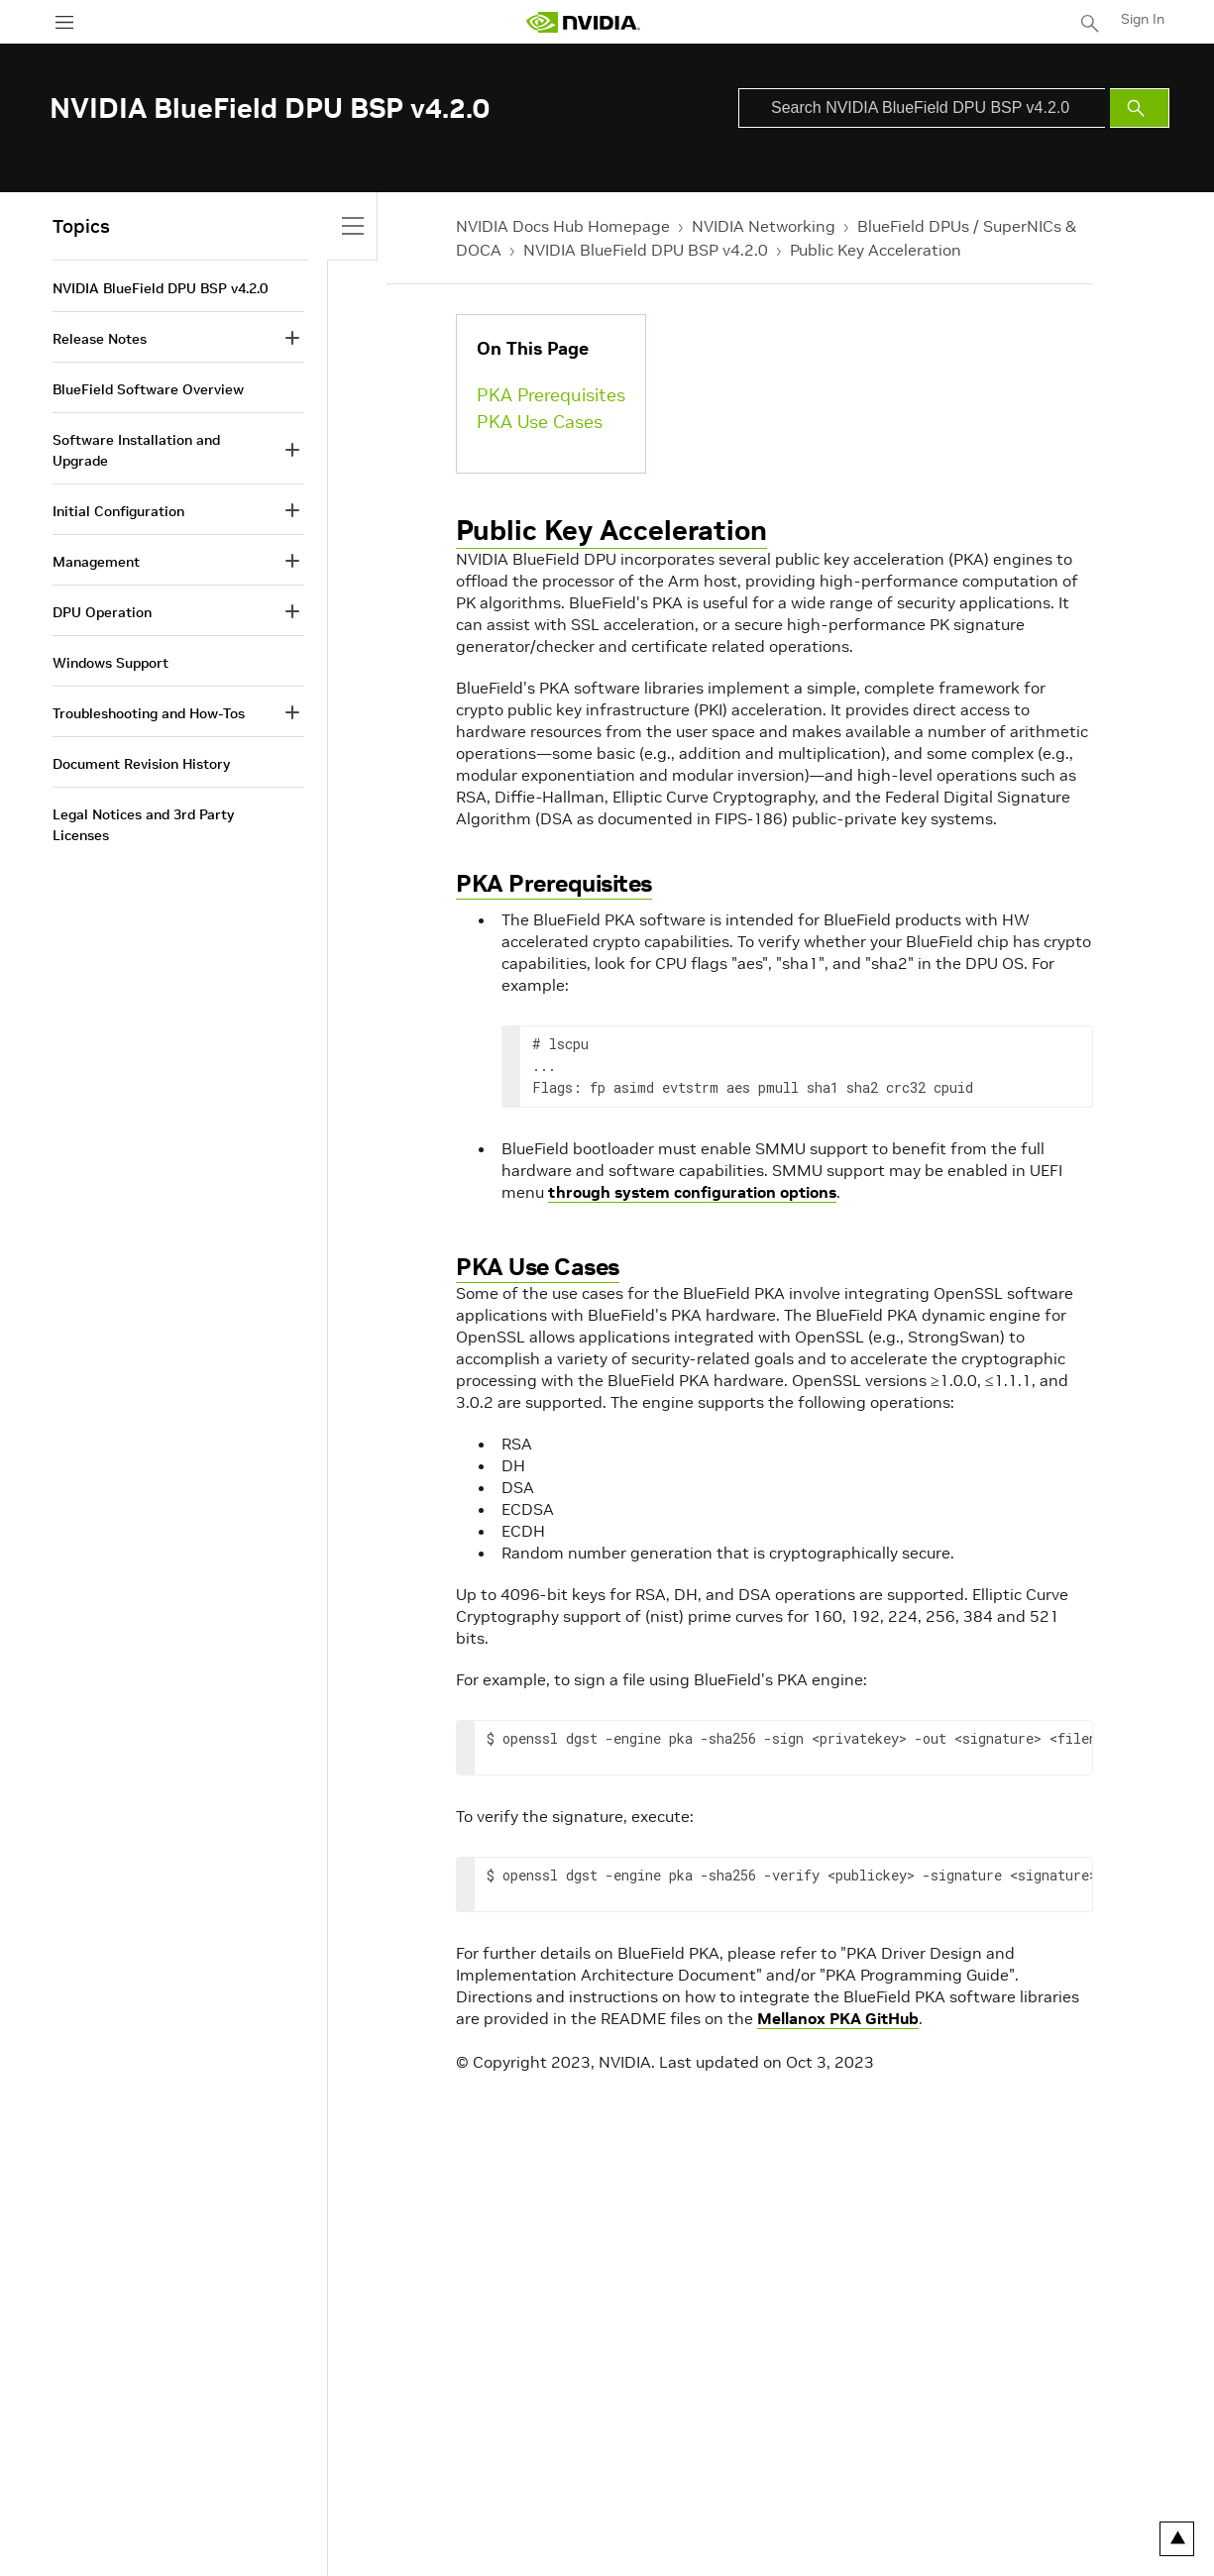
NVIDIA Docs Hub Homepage (563, 226)
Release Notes (100, 339)
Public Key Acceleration (875, 250)
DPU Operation (102, 612)
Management (96, 562)
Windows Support (110, 663)
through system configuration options (692, 1192)
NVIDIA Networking (763, 226)
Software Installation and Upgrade (136, 450)
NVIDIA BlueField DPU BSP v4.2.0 (645, 250)
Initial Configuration (118, 511)
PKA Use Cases (540, 421)
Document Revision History (141, 764)
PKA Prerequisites (551, 394)
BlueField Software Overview (148, 389)
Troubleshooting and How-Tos (149, 713)
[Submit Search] (1139, 108)
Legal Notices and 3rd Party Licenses (143, 824)
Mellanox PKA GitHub (838, 2018)
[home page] (582, 22)
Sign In (1142, 19)
